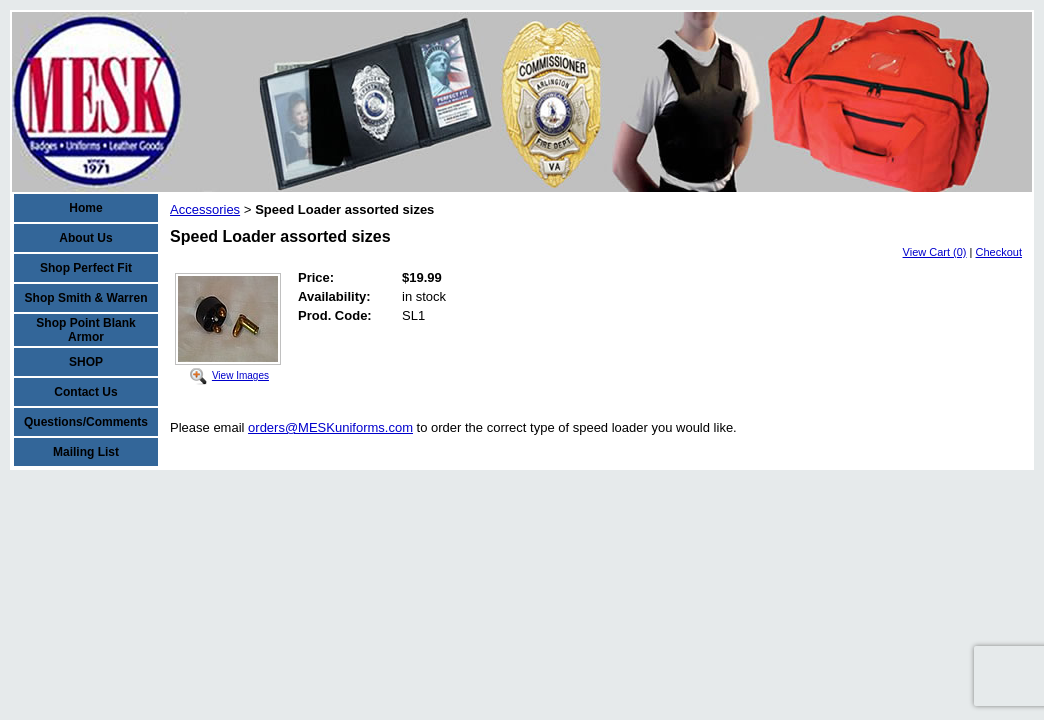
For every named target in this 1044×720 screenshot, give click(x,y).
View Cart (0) (935, 252)
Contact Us (85, 392)
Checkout (999, 252)
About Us (85, 238)
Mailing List (86, 452)
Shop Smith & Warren (86, 298)
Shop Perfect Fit (86, 268)
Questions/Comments (86, 422)
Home (85, 208)
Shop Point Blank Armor (85, 330)
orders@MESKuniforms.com (330, 427)
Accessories (205, 209)
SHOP (86, 362)
